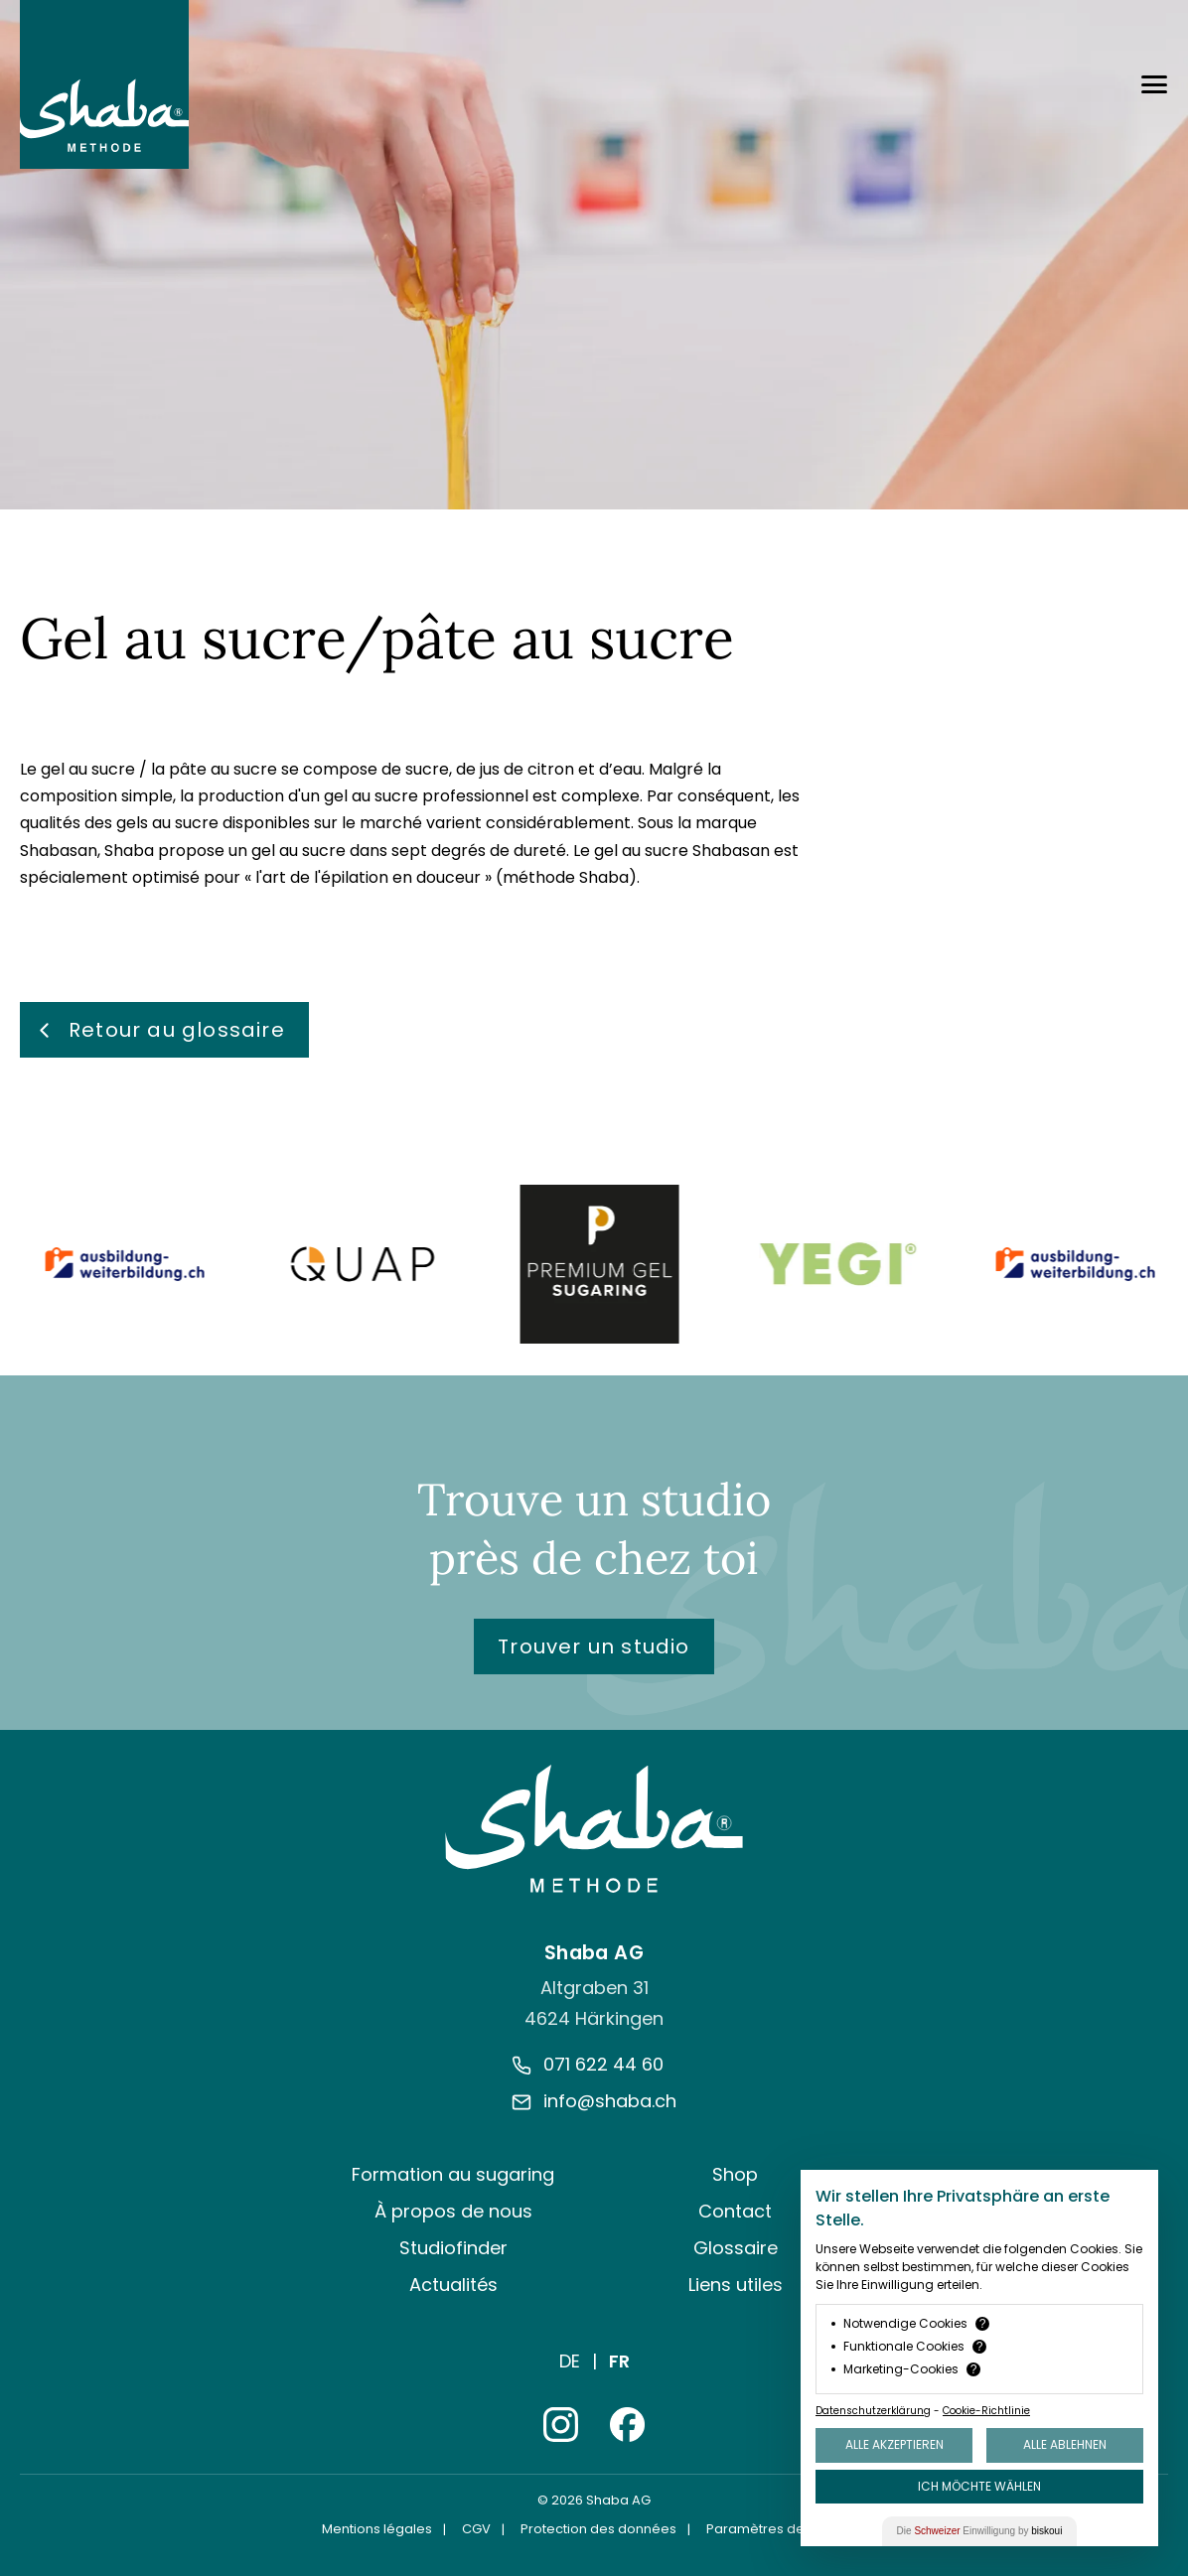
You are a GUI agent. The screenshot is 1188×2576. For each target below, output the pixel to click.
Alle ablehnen (1065, 2444)
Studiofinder (453, 2247)
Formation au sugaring (453, 2174)
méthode (539, 877)
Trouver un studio (593, 1646)
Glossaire (735, 2247)
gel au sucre (88, 769)
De (569, 2361)
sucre (427, 769)
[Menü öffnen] (1154, 84)
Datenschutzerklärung (873, 2410)
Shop (735, 2174)
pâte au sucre (223, 769)
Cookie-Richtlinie (986, 2410)
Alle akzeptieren (894, 2444)
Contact (735, 2211)
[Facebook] (627, 2424)
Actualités (453, 2284)
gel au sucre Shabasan (682, 850)
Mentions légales (377, 2528)
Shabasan (58, 850)
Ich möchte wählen (979, 2486)
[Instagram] (560, 2424)
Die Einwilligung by (980, 2530)
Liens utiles (735, 2284)
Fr (619, 2361)
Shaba (129, 850)
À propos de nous (453, 2211)
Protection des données (598, 2528)
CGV (476, 2528)
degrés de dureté (498, 850)
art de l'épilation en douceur (371, 877)
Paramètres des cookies (786, 2528)
